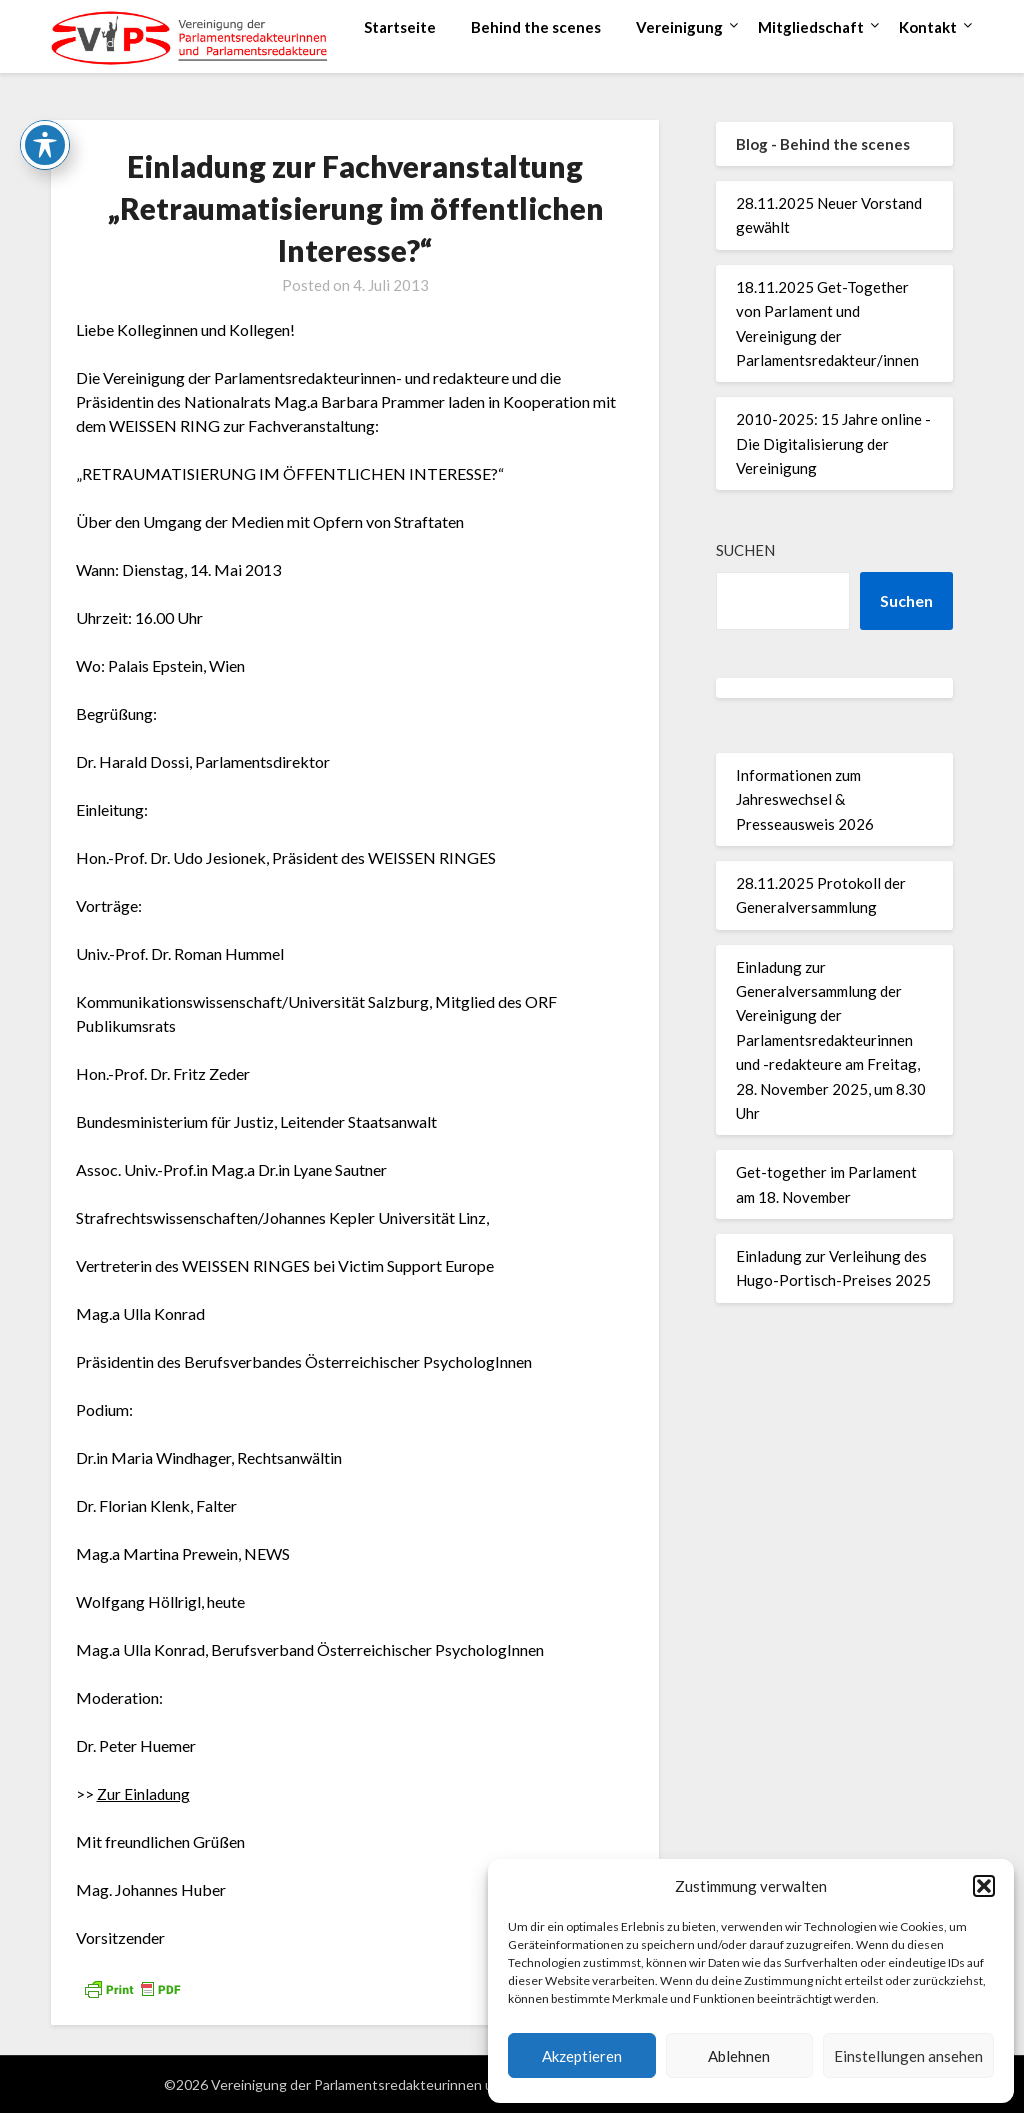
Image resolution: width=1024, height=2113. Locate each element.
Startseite (400, 27)
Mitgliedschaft (811, 27)
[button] (984, 1886)
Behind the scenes (536, 27)
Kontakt (928, 27)
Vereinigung (679, 27)
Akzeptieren (582, 2056)
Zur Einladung (144, 1793)
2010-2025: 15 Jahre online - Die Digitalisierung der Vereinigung (833, 443)
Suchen (745, 550)
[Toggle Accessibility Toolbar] (45, 144)
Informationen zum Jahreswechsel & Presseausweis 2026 (805, 799)
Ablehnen (739, 2056)
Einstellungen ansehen (908, 2056)
